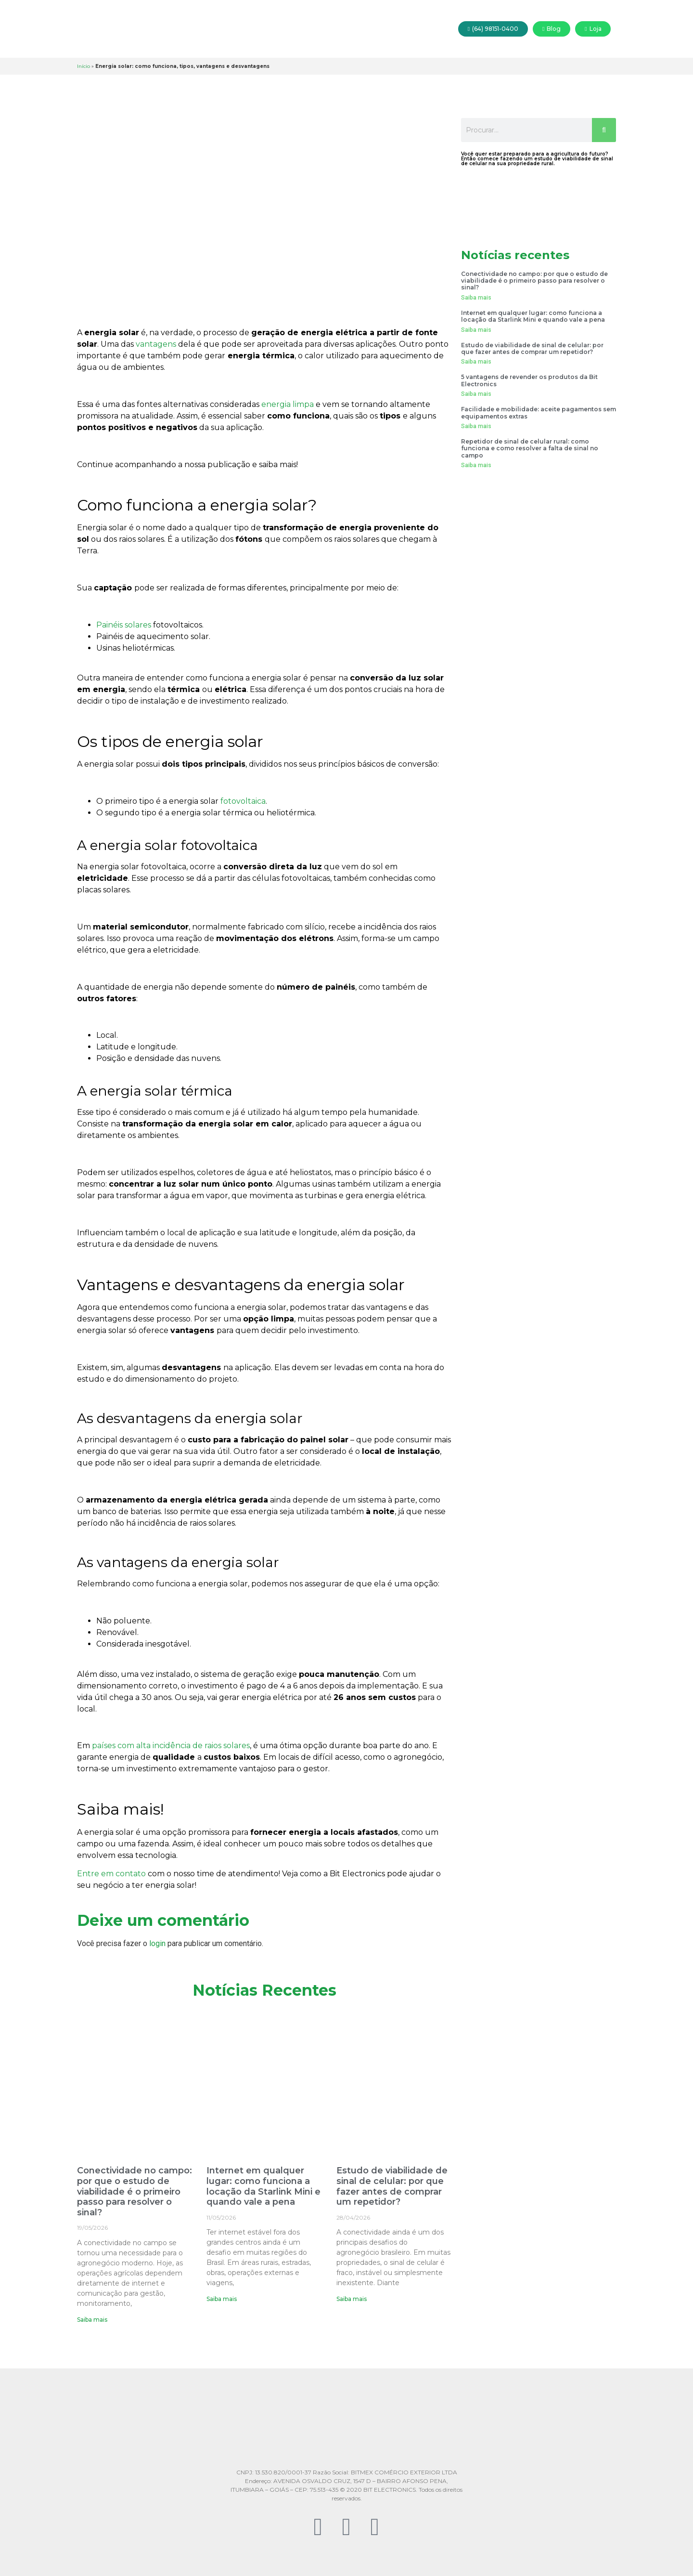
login (157, 1943)
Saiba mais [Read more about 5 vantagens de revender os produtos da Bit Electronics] (476, 394)
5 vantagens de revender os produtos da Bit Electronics (529, 380)
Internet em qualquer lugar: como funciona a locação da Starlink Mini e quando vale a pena (263, 2186)
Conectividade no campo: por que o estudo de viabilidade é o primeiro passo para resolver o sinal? (134, 2191)
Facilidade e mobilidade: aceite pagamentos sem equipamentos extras (538, 412)
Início (83, 66)
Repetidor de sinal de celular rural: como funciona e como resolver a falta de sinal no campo (529, 448)
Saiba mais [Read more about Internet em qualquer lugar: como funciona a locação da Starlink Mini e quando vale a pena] (221, 2298)
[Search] (604, 130)
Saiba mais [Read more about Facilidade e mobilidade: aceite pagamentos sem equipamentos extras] (476, 426)
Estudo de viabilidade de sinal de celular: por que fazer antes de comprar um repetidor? (392, 2186)
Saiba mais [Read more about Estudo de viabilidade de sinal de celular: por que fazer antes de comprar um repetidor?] (351, 2298)
